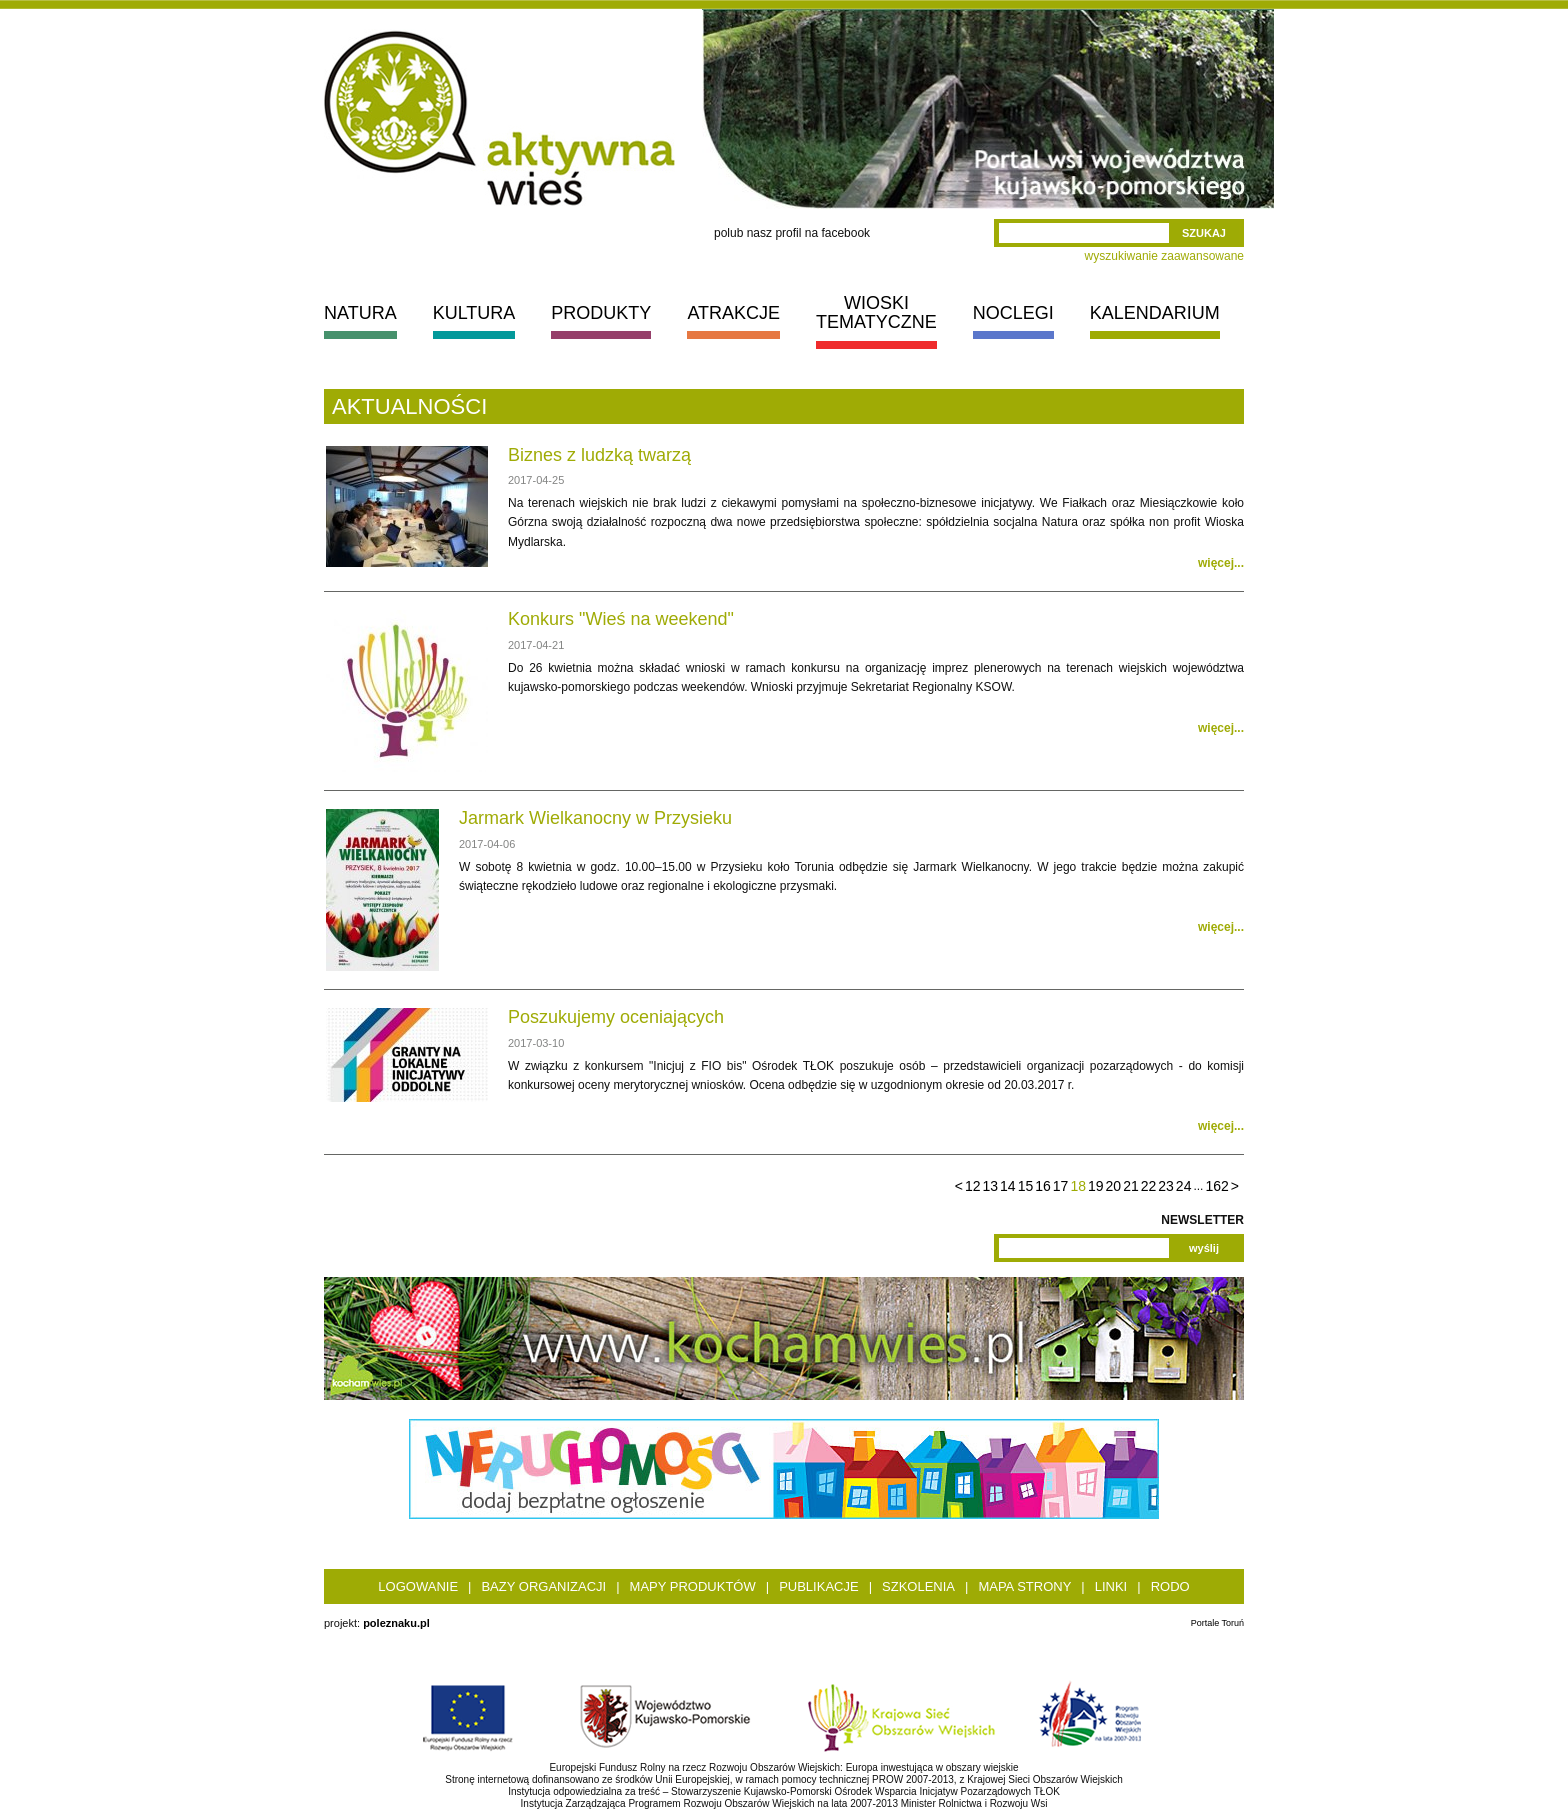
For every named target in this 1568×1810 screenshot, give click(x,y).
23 (1166, 1186)
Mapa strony (1024, 1586)
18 (1078, 1186)
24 (1184, 1186)
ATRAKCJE (733, 313)
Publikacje (818, 1586)
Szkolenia (918, 1586)
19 (1096, 1186)
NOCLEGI (1013, 313)
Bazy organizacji (543, 1586)
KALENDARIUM (1155, 313)
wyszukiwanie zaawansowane (1164, 256)
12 (973, 1186)
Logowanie (418, 1586)
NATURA (360, 313)
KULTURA (474, 313)
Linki (1111, 1586)
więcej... (1221, 563)
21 (1131, 1186)
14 (1008, 1186)
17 (1061, 1186)
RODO (1170, 1586)
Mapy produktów (693, 1586)
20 (1114, 1186)
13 (991, 1186)
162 (1216, 1186)
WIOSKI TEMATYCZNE (876, 312)
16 (1043, 1186)
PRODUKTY (601, 313)
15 (1026, 1186)
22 (1149, 1186)
